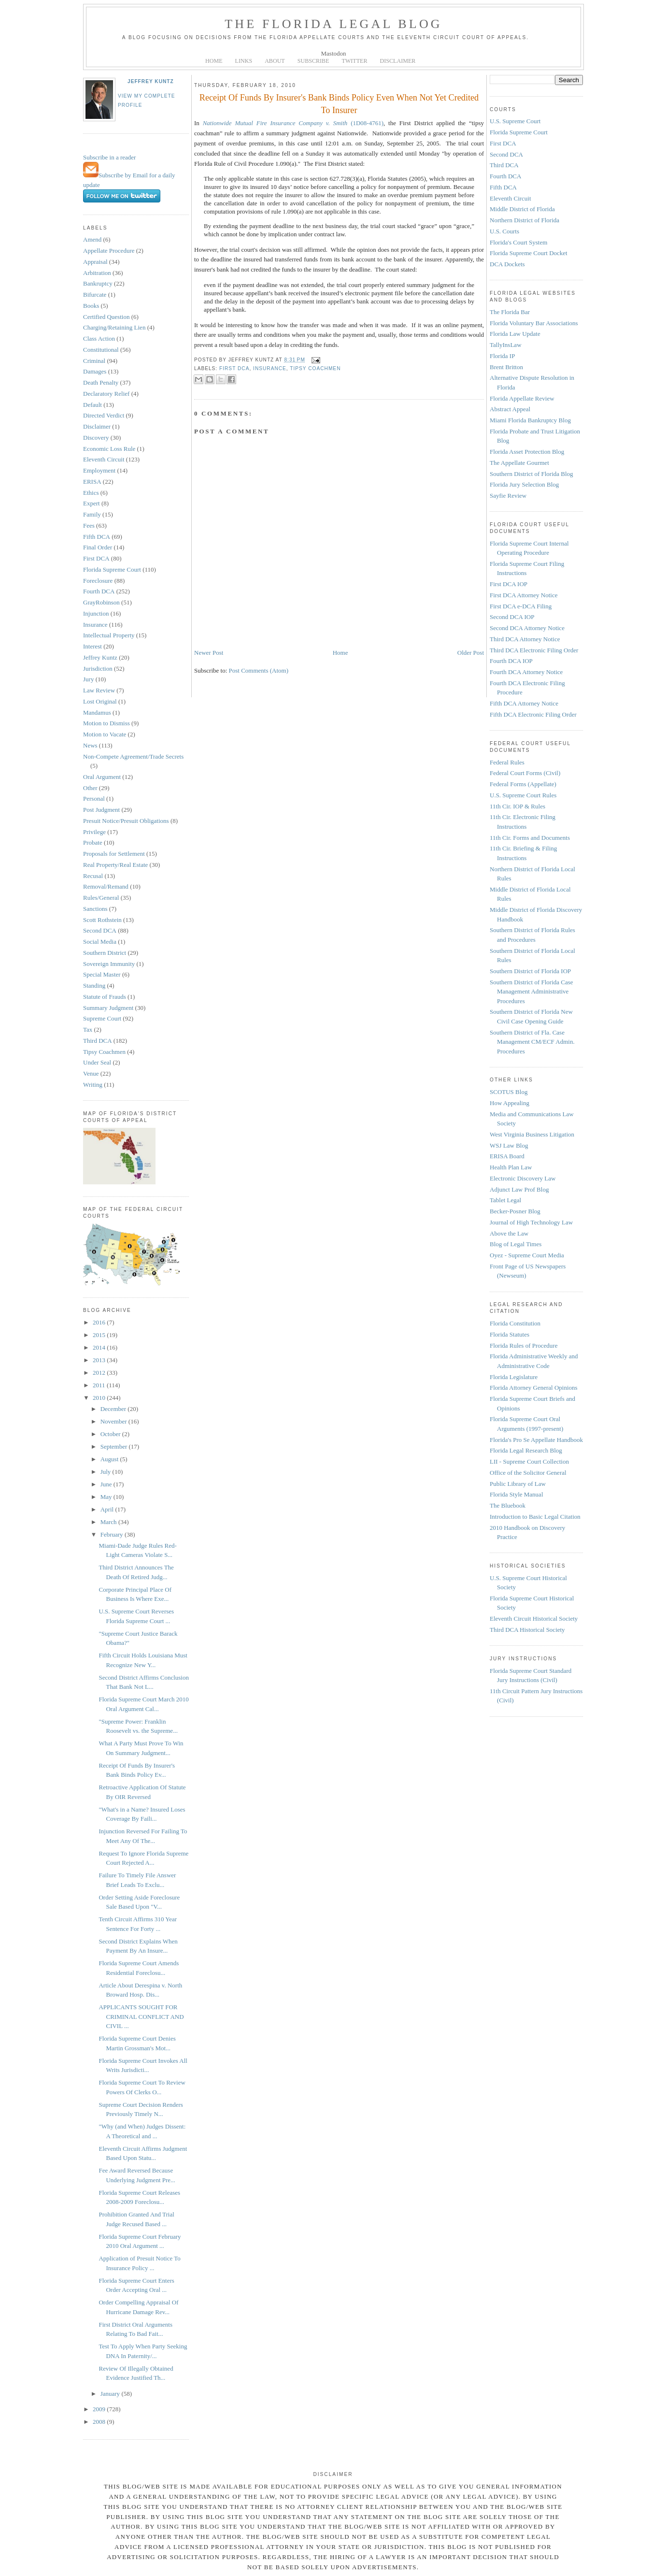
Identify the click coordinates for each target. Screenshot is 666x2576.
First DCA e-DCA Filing (521, 606)
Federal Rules (507, 762)
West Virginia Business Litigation (532, 1134)
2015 (100, 1334)
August (110, 1459)
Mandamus (97, 712)
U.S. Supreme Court (515, 121)
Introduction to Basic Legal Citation (535, 1516)
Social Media (99, 941)
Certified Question (106, 316)
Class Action (99, 338)
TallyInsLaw (506, 344)
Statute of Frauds (104, 996)
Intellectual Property (109, 635)
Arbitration (97, 272)
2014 (100, 1347)
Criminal (94, 360)
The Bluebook (507, 1505)
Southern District (104, 952)
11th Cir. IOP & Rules (517, 806)
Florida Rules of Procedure (523, 1345)
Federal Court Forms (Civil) (525, 773)
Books (91, 305)
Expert (91, 503)
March (109, 1521)
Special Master (102, 974)
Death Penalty (100, 382)
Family (92, 514)
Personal (94, 798)
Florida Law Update (515, 333)
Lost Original (100, 701)
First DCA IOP (508, 584)
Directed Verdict (103, 415)
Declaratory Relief (106, 393)
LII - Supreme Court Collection (529, 1461)
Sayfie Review (508, 495)
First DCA (96, 558)
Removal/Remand (105, 886)
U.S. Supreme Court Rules (523, 795)
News (90, 745)
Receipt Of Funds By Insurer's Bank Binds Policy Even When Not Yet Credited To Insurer (339, 104)
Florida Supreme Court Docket (528, 253)
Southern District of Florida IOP (530, 971)
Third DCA (97, 1040)
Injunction (96, 613)
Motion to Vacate (104, 734)
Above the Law (509, 1233)
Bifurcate (94, 294)
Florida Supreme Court (112, 569)
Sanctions (95, 908)
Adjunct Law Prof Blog (519, 1189)
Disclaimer (97, 426)
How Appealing (509, 1103)
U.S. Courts (504, 231)
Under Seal (97, 1062)
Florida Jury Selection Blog (524, 484)
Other (90, 788)
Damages (94, 371)
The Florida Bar (510, 312)
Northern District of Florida (524, 220)
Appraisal (95, 261)
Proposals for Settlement (114, 853)
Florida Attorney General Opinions (534, 1387)
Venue (91, 1073)
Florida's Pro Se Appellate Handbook (536, 1439)
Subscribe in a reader (109, 157)
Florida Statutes (509, 1334)
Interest (92, 646)
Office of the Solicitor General (528, 1472)
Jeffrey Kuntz (151, 81)
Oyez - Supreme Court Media (527, 1255)
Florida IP (502, 356)
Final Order (97, 547)
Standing (94, 985)
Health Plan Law (511, 1167)
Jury (88, 679)
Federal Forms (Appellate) (523, 784)
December (114, 1408)
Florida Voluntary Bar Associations (534, 323)
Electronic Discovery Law (522, 1178)
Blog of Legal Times (515, 1244)
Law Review (99, 690)
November (114, 1421)
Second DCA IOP (512, 616)
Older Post (470, 652)
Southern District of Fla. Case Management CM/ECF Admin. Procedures (532, 1042)
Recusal (93, 875)
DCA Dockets (507, 264)
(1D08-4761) (293, 123)
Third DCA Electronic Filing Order (534, 650)
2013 (100, 1360)
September (114, 1446)
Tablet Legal (505, 1200)
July (106, 1471)
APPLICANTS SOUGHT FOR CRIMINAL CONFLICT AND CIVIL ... (141, 2016)
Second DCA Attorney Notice (527, 628)
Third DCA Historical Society (527, 1629)
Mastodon (333, 53)
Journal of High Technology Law (531, 1222)
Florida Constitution (515, 1323)
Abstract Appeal (510, 409)
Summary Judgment (108, 1007)
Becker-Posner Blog (515, 1211)
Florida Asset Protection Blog (527, 451)
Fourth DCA (98, 591)
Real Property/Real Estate (115, 864)
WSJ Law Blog (509, 1145)
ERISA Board (507, 1156)
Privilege (94, 831)
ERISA (92, 481)
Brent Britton (506, 367)
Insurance (95, 624)
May (106, 1496)
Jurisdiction (98, 668)
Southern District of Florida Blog (531, 473)
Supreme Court (102, 1018)
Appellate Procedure (108, 250)
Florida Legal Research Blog (526, 1450)
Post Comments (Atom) (259, 670)
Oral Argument (102, 776)
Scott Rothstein (102, 919)
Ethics (91, 492)
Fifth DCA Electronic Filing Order (533, 714)
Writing (92, 1084)
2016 (100, 1322)
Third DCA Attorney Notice (525, 639)
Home (340, 652)
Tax (87, 1029)
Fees (89, 525)
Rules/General (101, 897)
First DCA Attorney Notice (523, 595)
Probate (92, 842)
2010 (100, 1397)
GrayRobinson (101, 602)
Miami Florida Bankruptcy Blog (530, 420)
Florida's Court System (518, 242)
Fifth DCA (96, 536)
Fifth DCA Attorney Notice (524, 703)
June (106, 1484)
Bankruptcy (98, 283)
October (111, 1434)
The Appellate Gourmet (519, 462)
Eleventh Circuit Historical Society (534, 1618)
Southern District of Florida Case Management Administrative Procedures (531, 992)
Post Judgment (101, 809)
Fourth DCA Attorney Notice (526, 672)
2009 (100, 2409)
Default (92, 404)
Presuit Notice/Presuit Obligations (126, 820)
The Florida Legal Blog (333, 24)
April (107, 1509)
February (112, 1534)
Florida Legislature (514, 1377)
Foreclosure (98, 580)
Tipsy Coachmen (104, 1051)
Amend (92, 239)
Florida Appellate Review (522, 398)
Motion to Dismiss (106, 723)
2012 (100, 1372)
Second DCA (99, 930)
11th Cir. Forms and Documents (530, 837)
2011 (100, 1385)
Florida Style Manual (516, 1494)
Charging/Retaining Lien (114, 327)
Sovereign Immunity (109, 963)
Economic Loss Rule (109, 448)
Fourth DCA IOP (511, 660)
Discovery (96, 437)
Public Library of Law (518, 1483)
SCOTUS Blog (508, 1091)
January (111, 2393)
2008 (100, 2421)
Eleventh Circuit (104, 459)
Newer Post (208, 652)
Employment (99, 470)
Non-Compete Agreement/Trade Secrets (133, 756)
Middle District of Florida (522, 209)
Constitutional (101, 349)
